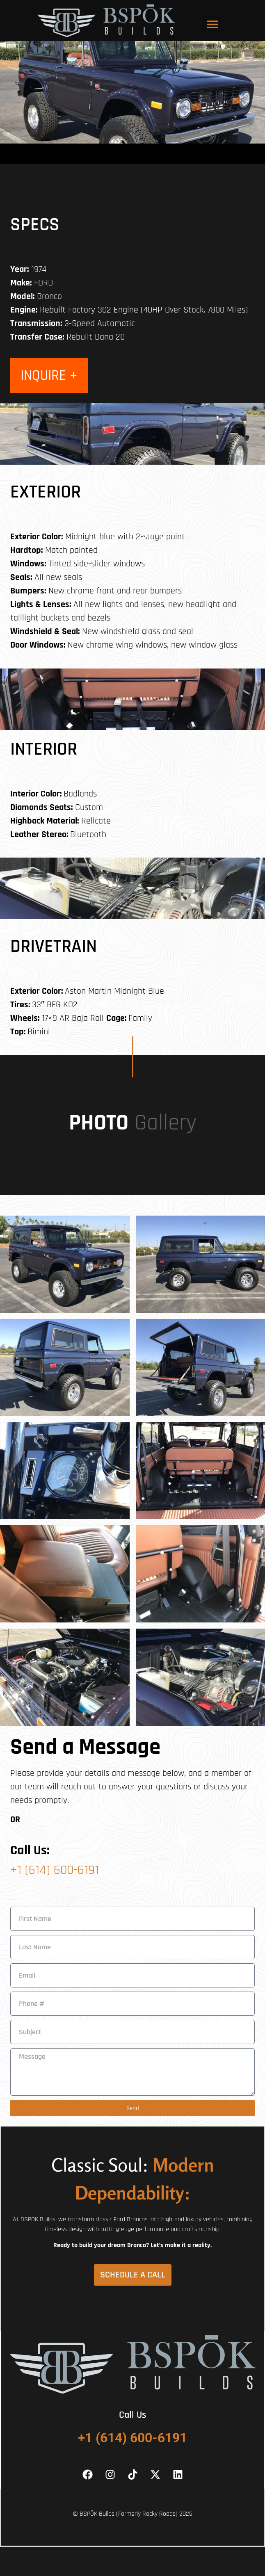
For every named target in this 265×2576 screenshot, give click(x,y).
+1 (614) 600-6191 (54, 1870)
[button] (212, 24)
